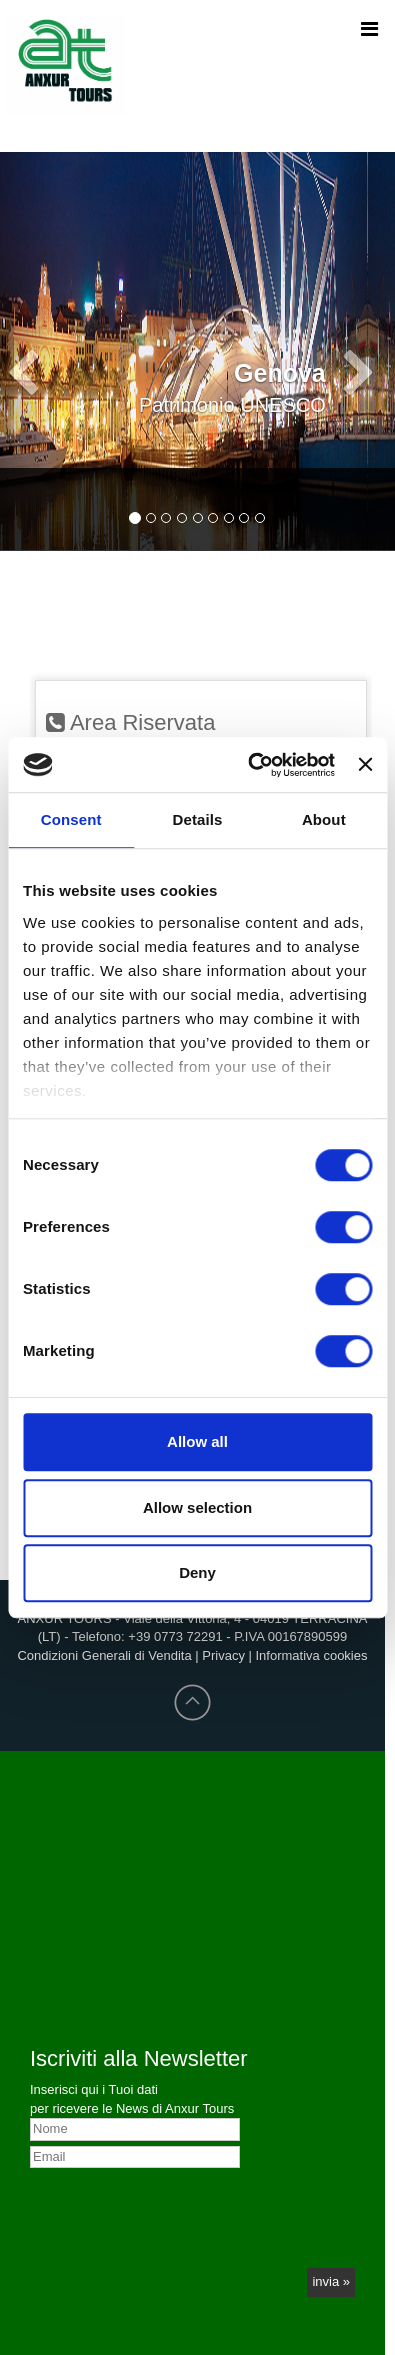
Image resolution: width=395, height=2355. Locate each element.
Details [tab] (198, 819)
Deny (197, 1572)
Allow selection (197, 1507)
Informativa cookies (312, 1655)
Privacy (223, 1655)
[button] (29, 275)
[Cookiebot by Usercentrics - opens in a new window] (252, 765)
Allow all (197, 1441)
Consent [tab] (71, 819)
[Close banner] (365, 765)
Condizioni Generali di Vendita (104, 1655)
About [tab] (324, 819)
